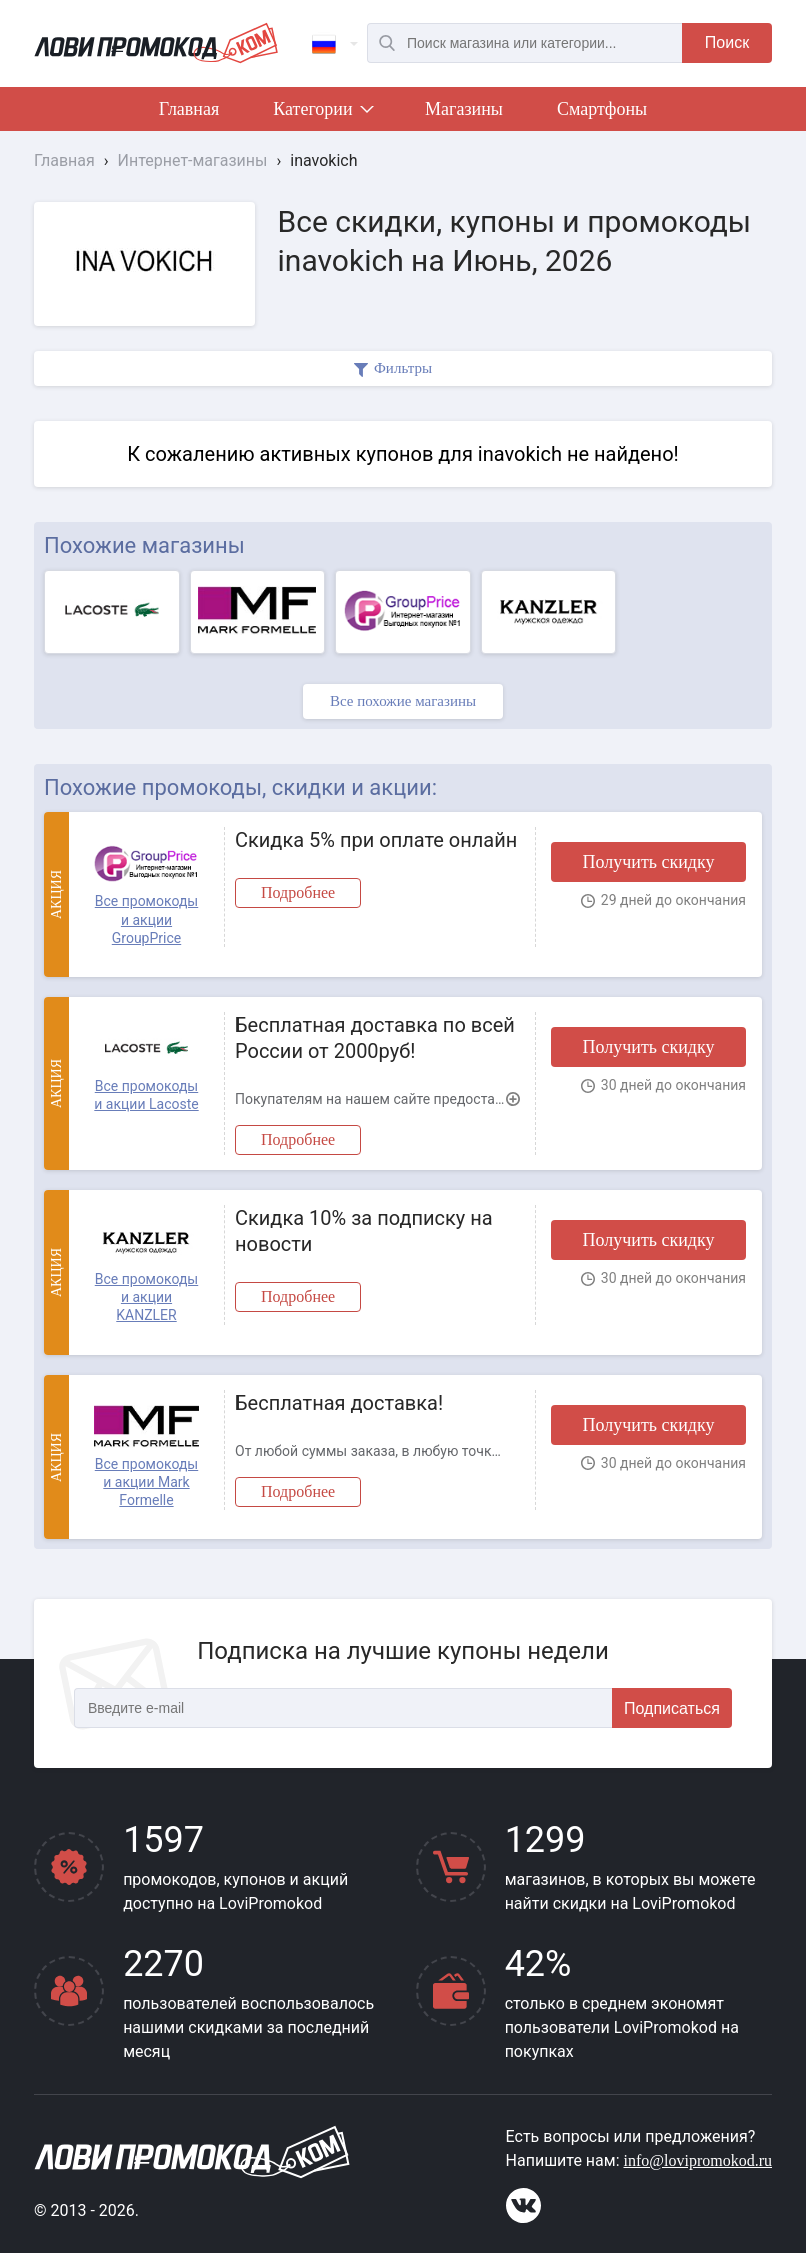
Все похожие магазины (403, 701)
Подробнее (298, 892)
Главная (189, 109)
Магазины (464, 109)
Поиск (727, 42)
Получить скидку (648, 862)
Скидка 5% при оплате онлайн (376, 840)
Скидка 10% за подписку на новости (364, 1231)
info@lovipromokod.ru (698, 2160)
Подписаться (672, 1708)
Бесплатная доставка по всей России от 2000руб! (375, 1038)
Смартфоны (602, 109)
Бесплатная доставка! (339, 1403)
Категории (322, 113)
